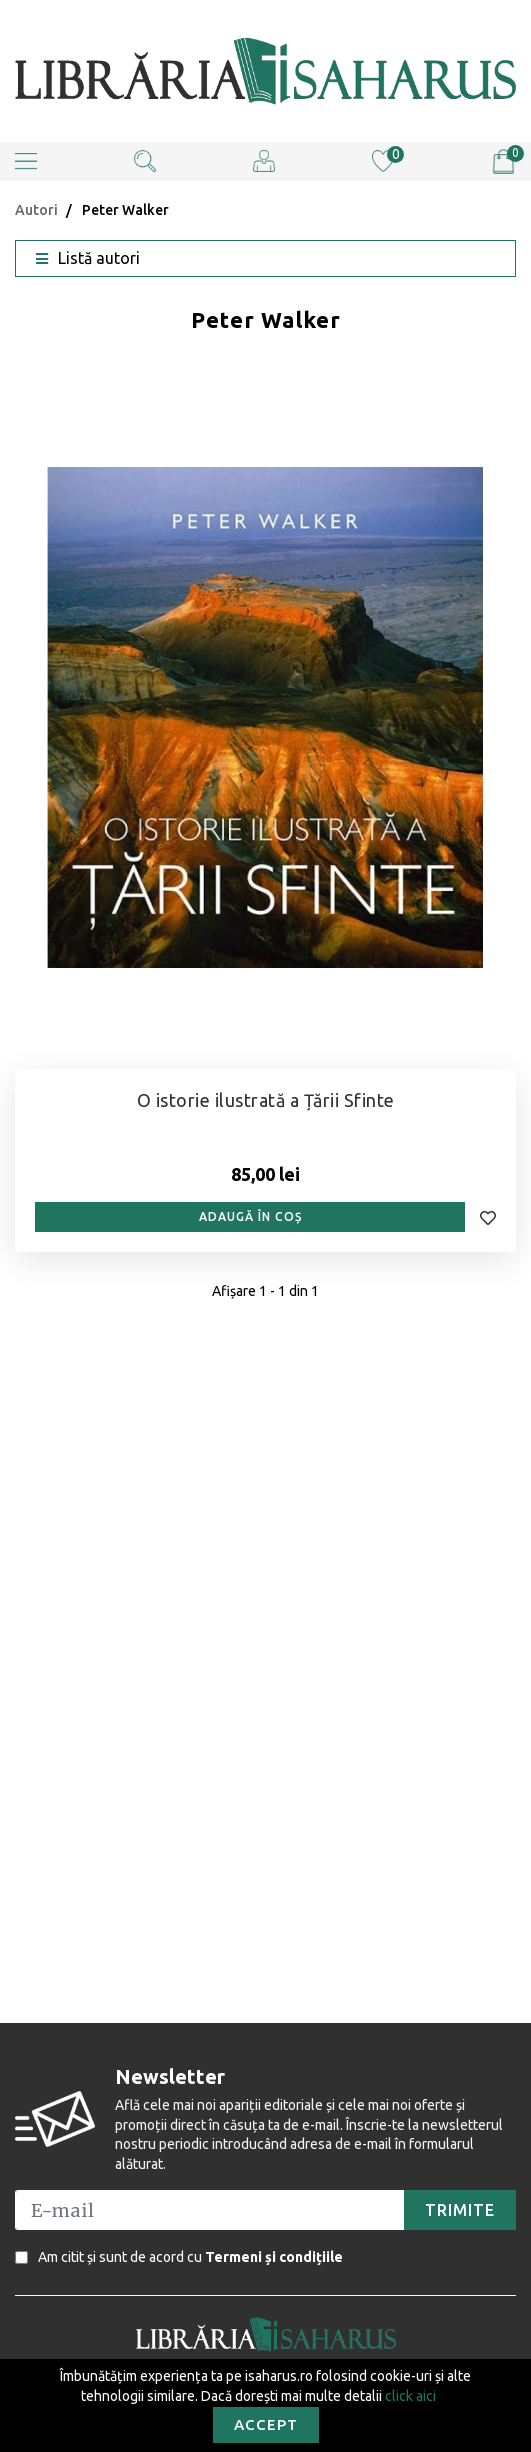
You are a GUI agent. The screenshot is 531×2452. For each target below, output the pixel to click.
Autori (36, 210)
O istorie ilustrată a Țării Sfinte (266, 1100)
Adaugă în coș (250, 1216)
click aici (410, 2396)
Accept (266, 2424)
